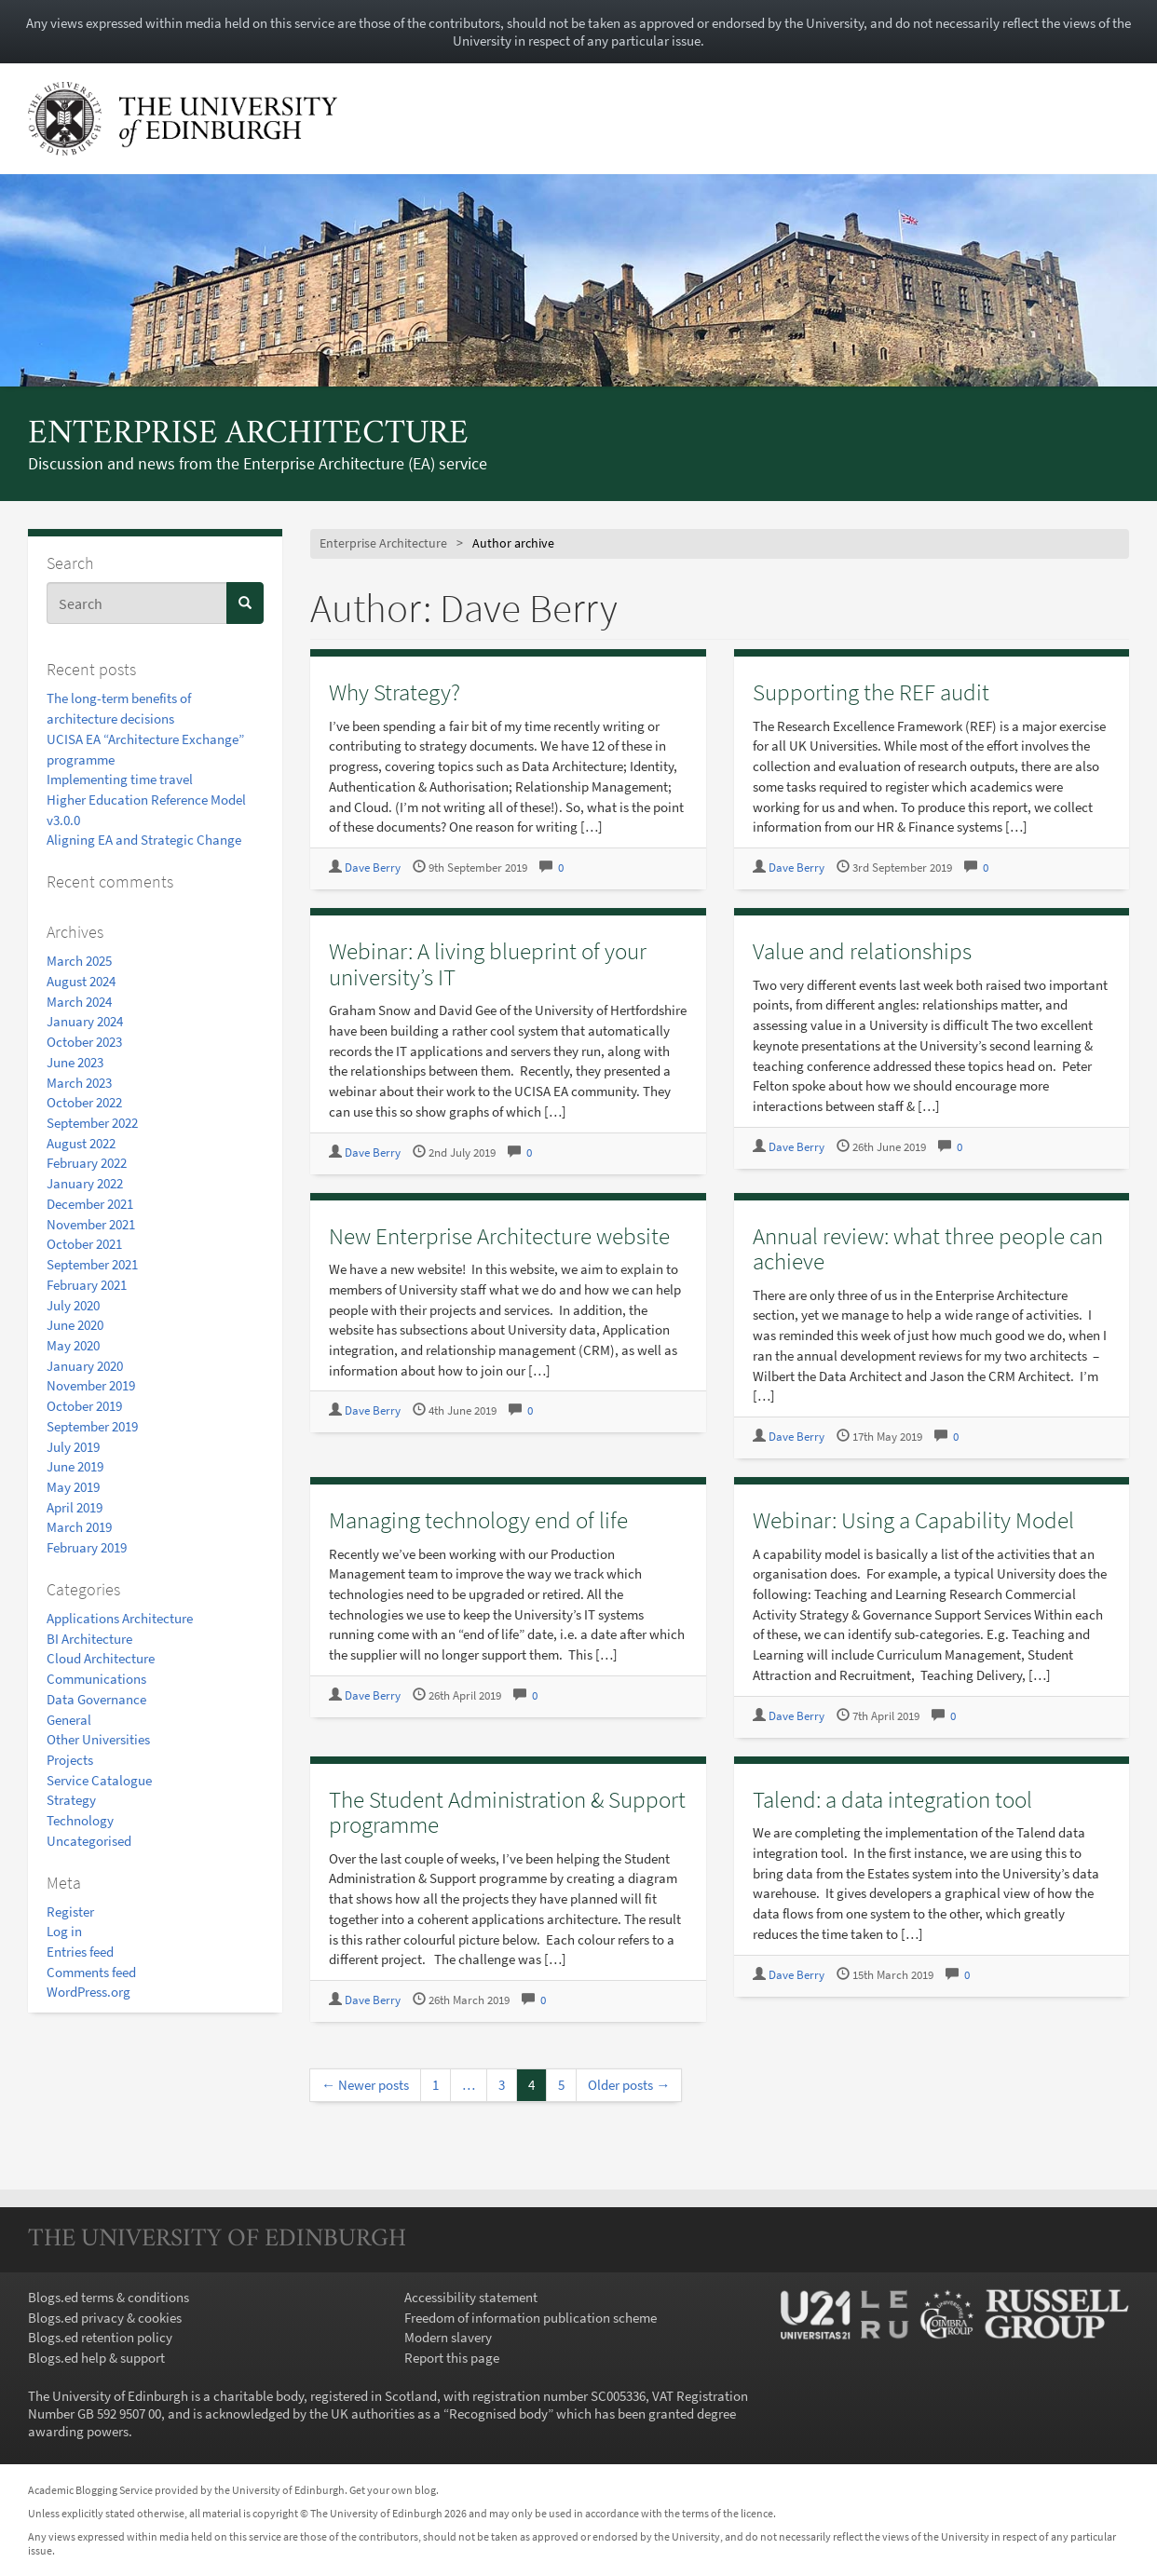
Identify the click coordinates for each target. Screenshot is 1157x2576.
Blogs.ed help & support (96, 2357)
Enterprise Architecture (248, 435)
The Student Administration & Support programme (507, 1812)
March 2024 (79, 1001)
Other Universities (98, 1739)
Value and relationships (862, 951)
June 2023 (75, 1062)
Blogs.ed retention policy (100, 2337)
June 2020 (75, 1325)
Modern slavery (448, 2337)
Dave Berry (373, 867)
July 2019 (73, 1447)
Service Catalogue (99, 1780)
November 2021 (91, 1224)
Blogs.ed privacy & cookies (105, 2317)
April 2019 (74, 1507)
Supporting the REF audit (871, 692)
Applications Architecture (120, 1618)
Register (70, 1911)
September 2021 (92, 1264)
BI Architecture (89, 1638)
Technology (80, 1820)
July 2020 (73, 1305)
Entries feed (80, 1951)
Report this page (451, 2357)
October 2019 (84, 1406)
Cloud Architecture (101, 1658)
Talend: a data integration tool (892, 1799)
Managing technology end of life (478, 1520)
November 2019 (91, 1385)
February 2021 (87, 1285)
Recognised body (498, 2413)
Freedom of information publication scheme (530, 2317)
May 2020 (73, 1345)
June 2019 (75, 1466)
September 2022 (92, 1123)
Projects (70, 1760)
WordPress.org (88, 1991)
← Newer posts (365, 2085)
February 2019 (87, 1547)
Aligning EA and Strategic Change (144, 839)
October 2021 (84, 1244)
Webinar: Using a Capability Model (913, 1520)
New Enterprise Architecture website (499, 1236)
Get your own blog (392, 2490)
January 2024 (85, 1021)
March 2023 (79, 1082)
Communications (96, 1679)
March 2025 (79, 960)
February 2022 (87, 1163)
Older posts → (629, 2085)
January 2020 (85, 1366)
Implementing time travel (120, 779)
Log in (64, 1931)
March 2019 (79, 1527)
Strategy (71, 1800)
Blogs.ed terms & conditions (108, 2297)
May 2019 (73, 1487)
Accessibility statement (471, 2297)
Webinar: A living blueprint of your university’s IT (488, 964)
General (69, 1720)
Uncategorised (89, 1841)
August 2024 (81, 981)
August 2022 (81, 1143)
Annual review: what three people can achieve (928, 1249)
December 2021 (90, 1204)
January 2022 (85, 1183)
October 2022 (84, 1102)
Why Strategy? (394, 692)
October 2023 (84, 1042)
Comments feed (91, 1972)
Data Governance (96, 1699)
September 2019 (92, 1426)
